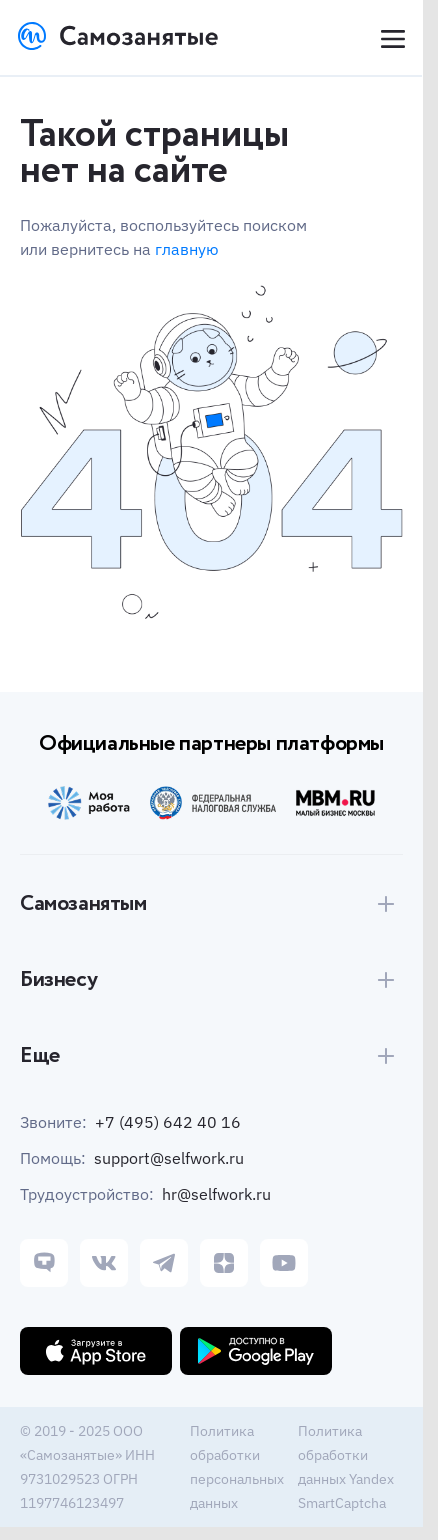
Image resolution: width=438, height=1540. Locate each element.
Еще (40, 1056)
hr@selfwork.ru (216, 1194)
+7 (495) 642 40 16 (168, 1122)
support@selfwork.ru (169, 1158)
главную (187, 249)
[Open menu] (391, 40)
